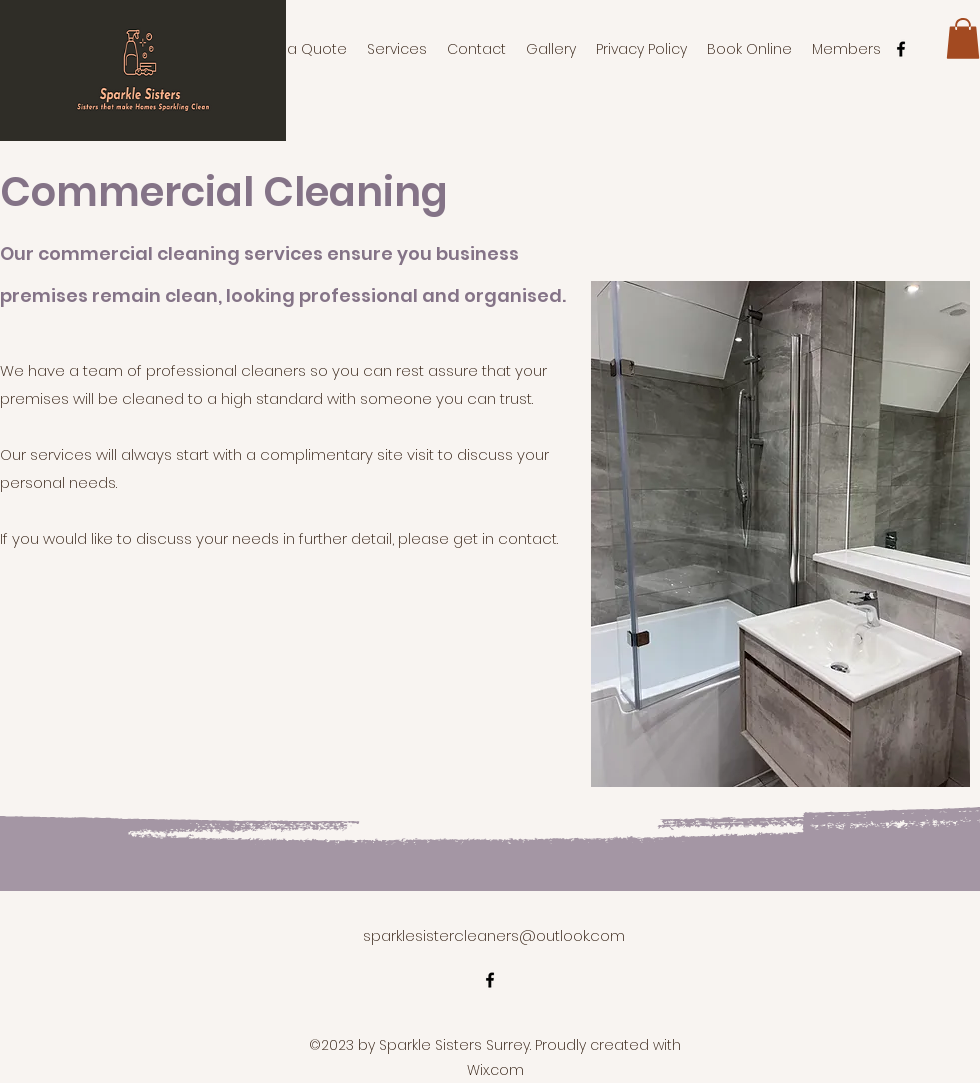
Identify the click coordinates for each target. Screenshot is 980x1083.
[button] (963, 38)
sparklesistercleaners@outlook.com (494, 935)
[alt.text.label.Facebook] (901, 49)
